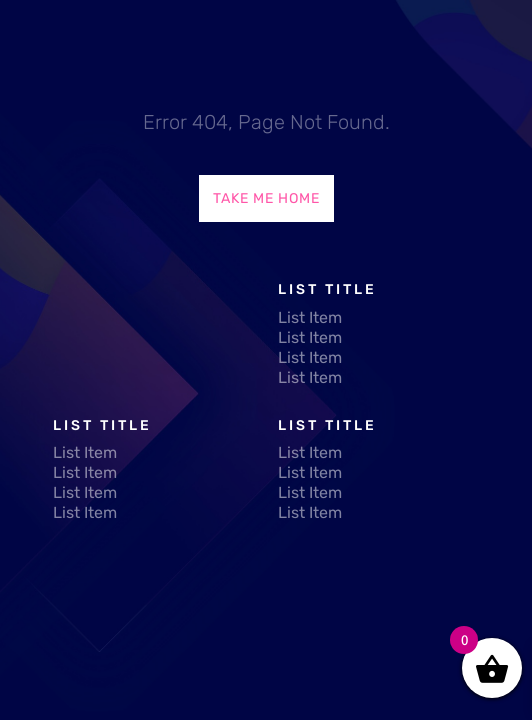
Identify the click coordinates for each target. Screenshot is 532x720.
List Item (310, 317)
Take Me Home (266, 198)
